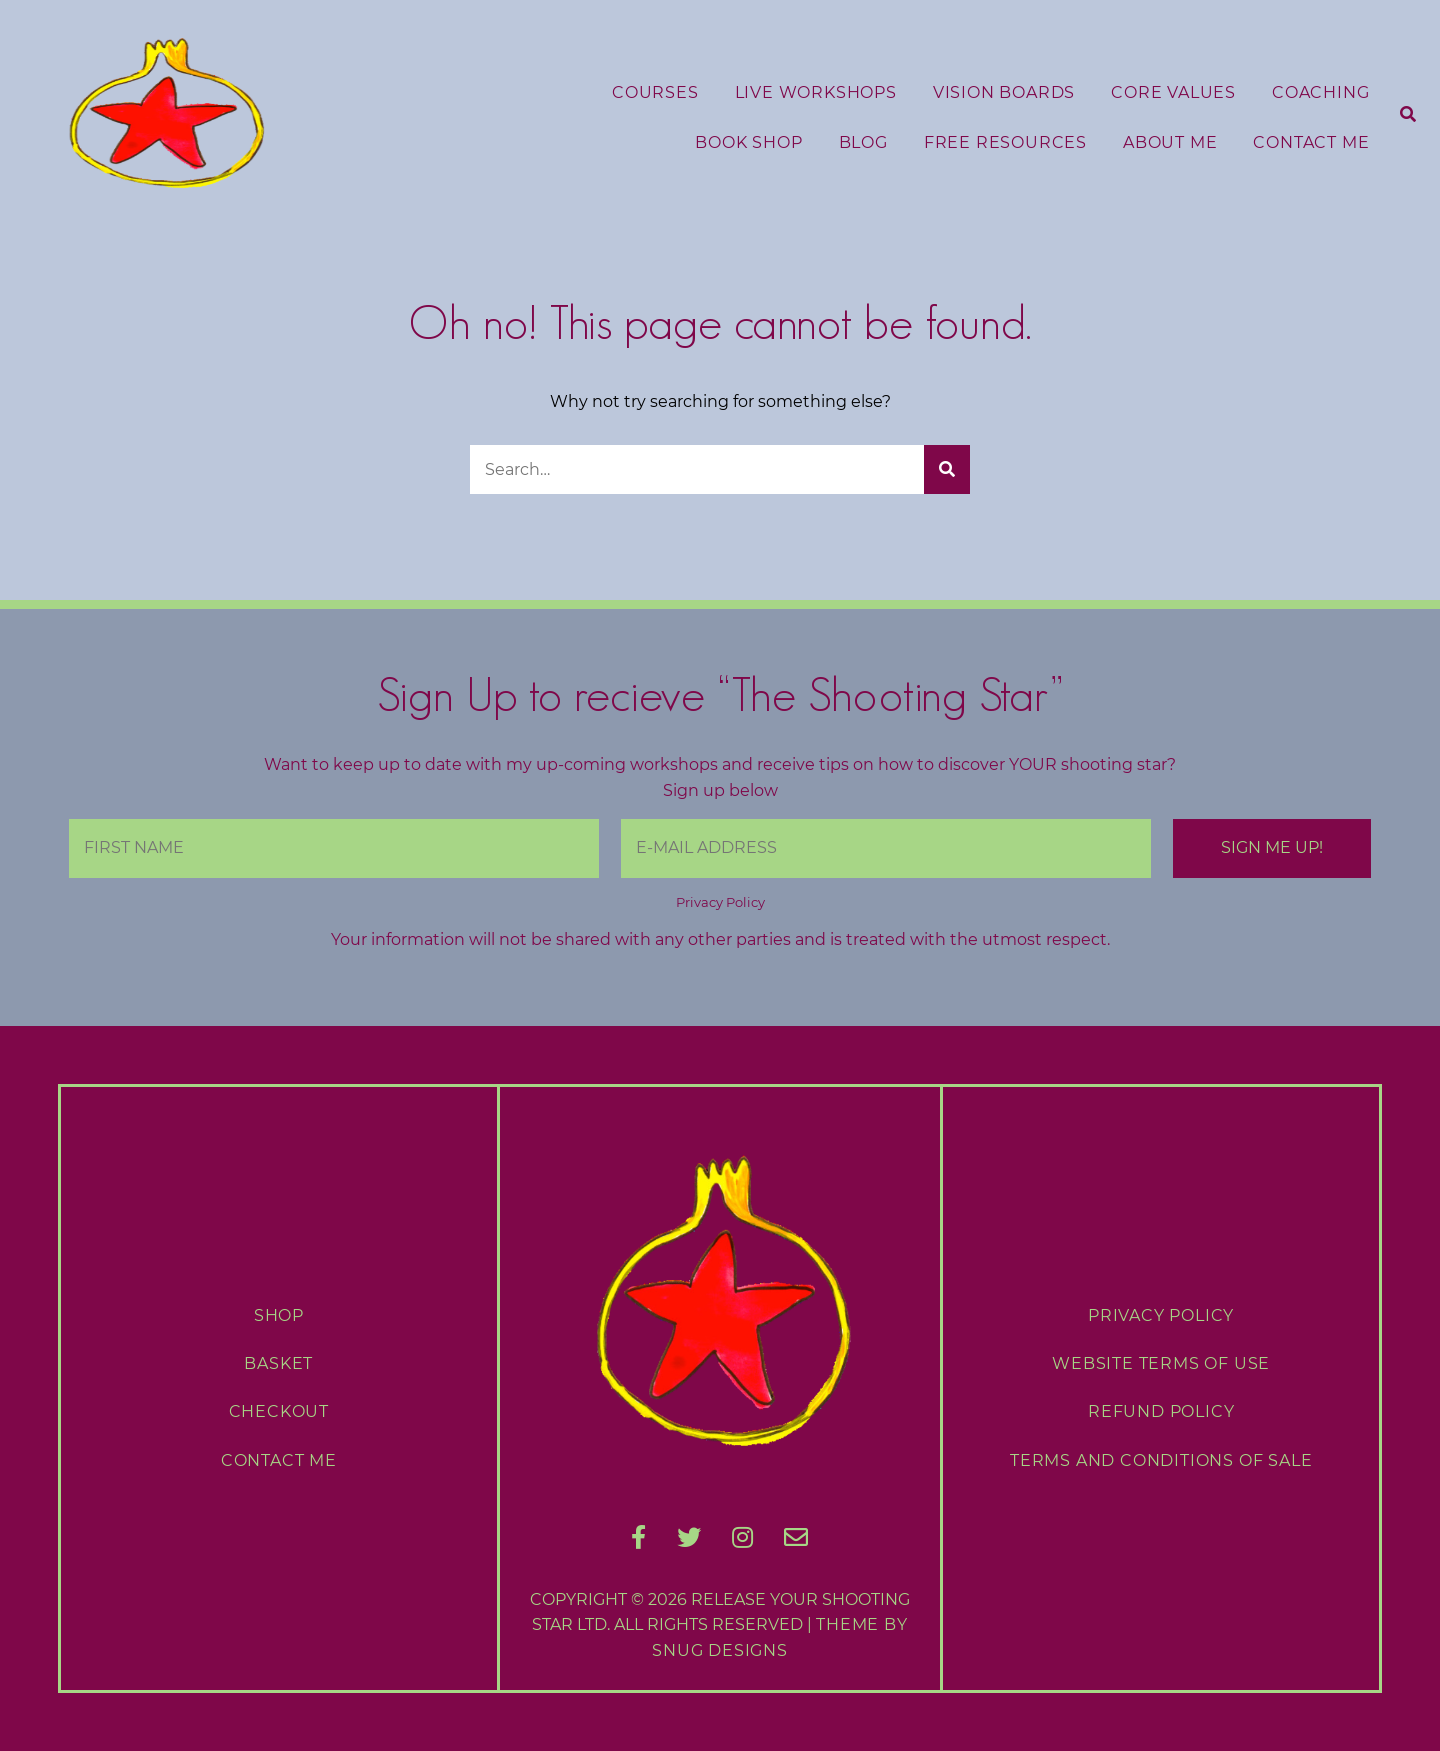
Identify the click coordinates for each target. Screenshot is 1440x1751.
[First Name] (334, 848)
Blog (863, 142)
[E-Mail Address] (886, 848)
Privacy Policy (720, 902)
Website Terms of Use (1161, 1363)
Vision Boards (1004, 92)
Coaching (1320, 92)
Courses (655, 92)
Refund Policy (1161, 1411)
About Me (1170, 142)
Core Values (1173, 92)
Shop (279, 1315)
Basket (278, 1363)
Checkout (279, 1411)
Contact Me (1311, 142)
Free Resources (1005, 142)
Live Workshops (816, 92)
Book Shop (748, 142)
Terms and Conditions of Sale (1161, 1460)
